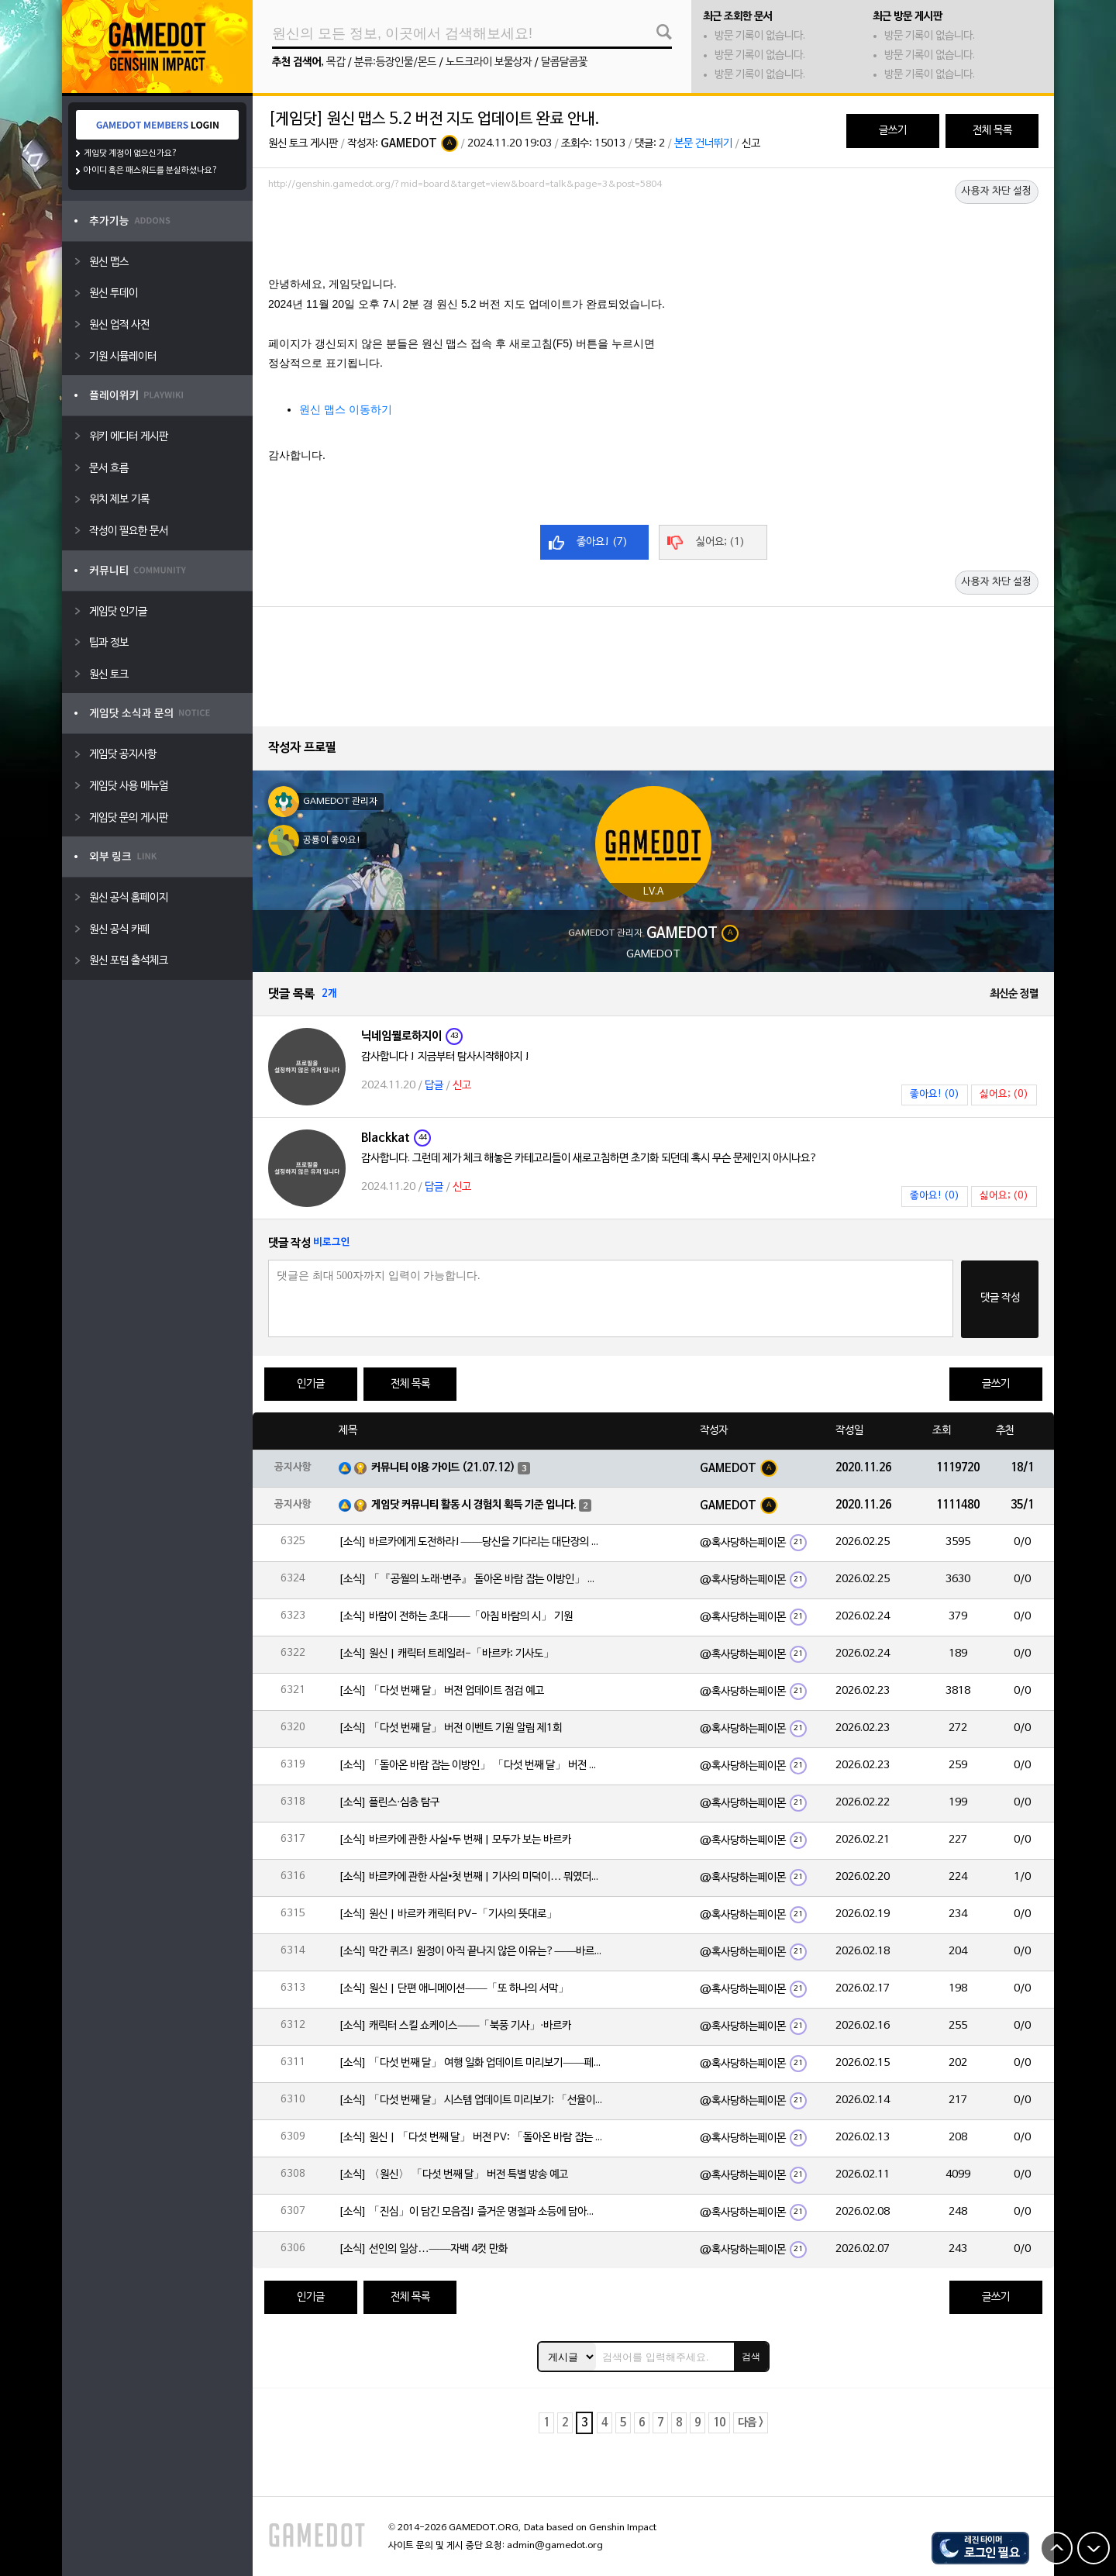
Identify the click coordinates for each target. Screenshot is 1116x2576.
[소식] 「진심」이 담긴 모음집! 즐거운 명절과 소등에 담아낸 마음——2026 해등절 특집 (470, 2212)
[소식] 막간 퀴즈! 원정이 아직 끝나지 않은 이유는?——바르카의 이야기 (470, 1951)
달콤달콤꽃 (564, 62)
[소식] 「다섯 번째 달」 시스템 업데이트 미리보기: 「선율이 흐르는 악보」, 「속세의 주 (470, 2100)
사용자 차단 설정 (997, 191)
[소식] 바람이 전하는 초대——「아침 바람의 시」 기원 (456, 1617)
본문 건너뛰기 (703, 144)
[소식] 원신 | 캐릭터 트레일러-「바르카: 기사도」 (446, 1654)
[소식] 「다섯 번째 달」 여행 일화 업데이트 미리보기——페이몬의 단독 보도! (470, 2063)
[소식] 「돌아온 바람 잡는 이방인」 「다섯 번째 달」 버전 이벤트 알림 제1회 (470, 1765)
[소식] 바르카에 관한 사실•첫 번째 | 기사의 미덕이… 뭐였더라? (470, 1877)
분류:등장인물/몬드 (395, 62)
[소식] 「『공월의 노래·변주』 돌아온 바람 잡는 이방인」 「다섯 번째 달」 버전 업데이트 (470, 1579)
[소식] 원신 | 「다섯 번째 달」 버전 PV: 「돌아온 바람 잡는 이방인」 (470, 2137)
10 (719, 2423)
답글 (434, 1085)
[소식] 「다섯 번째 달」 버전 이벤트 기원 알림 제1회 (450, 1728)
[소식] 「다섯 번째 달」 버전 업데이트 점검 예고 (441, 1691)
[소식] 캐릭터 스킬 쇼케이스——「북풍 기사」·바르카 (455, 2026)
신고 (751, 144)
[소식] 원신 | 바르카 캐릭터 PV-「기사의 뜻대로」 (448, 1914)
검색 (751, 2356)
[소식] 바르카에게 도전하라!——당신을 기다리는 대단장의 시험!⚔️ (470, 1542)
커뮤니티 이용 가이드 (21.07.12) (443, 1468)
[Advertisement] (653, 238)
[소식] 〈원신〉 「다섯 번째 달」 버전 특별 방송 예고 (453, 2175)
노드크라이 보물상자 (489, 62)
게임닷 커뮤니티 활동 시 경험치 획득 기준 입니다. (474, 1505)
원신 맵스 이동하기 (345, 409)
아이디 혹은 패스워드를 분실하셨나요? (151, 170)
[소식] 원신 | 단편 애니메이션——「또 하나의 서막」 (454, 1989)
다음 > (750, 2423)
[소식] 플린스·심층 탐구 (389, 1803)
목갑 (335, 62)
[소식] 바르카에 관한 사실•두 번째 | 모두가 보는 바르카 (455, 1840)
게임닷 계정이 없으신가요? (130, 153)
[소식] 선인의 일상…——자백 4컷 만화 (423, 2249)
